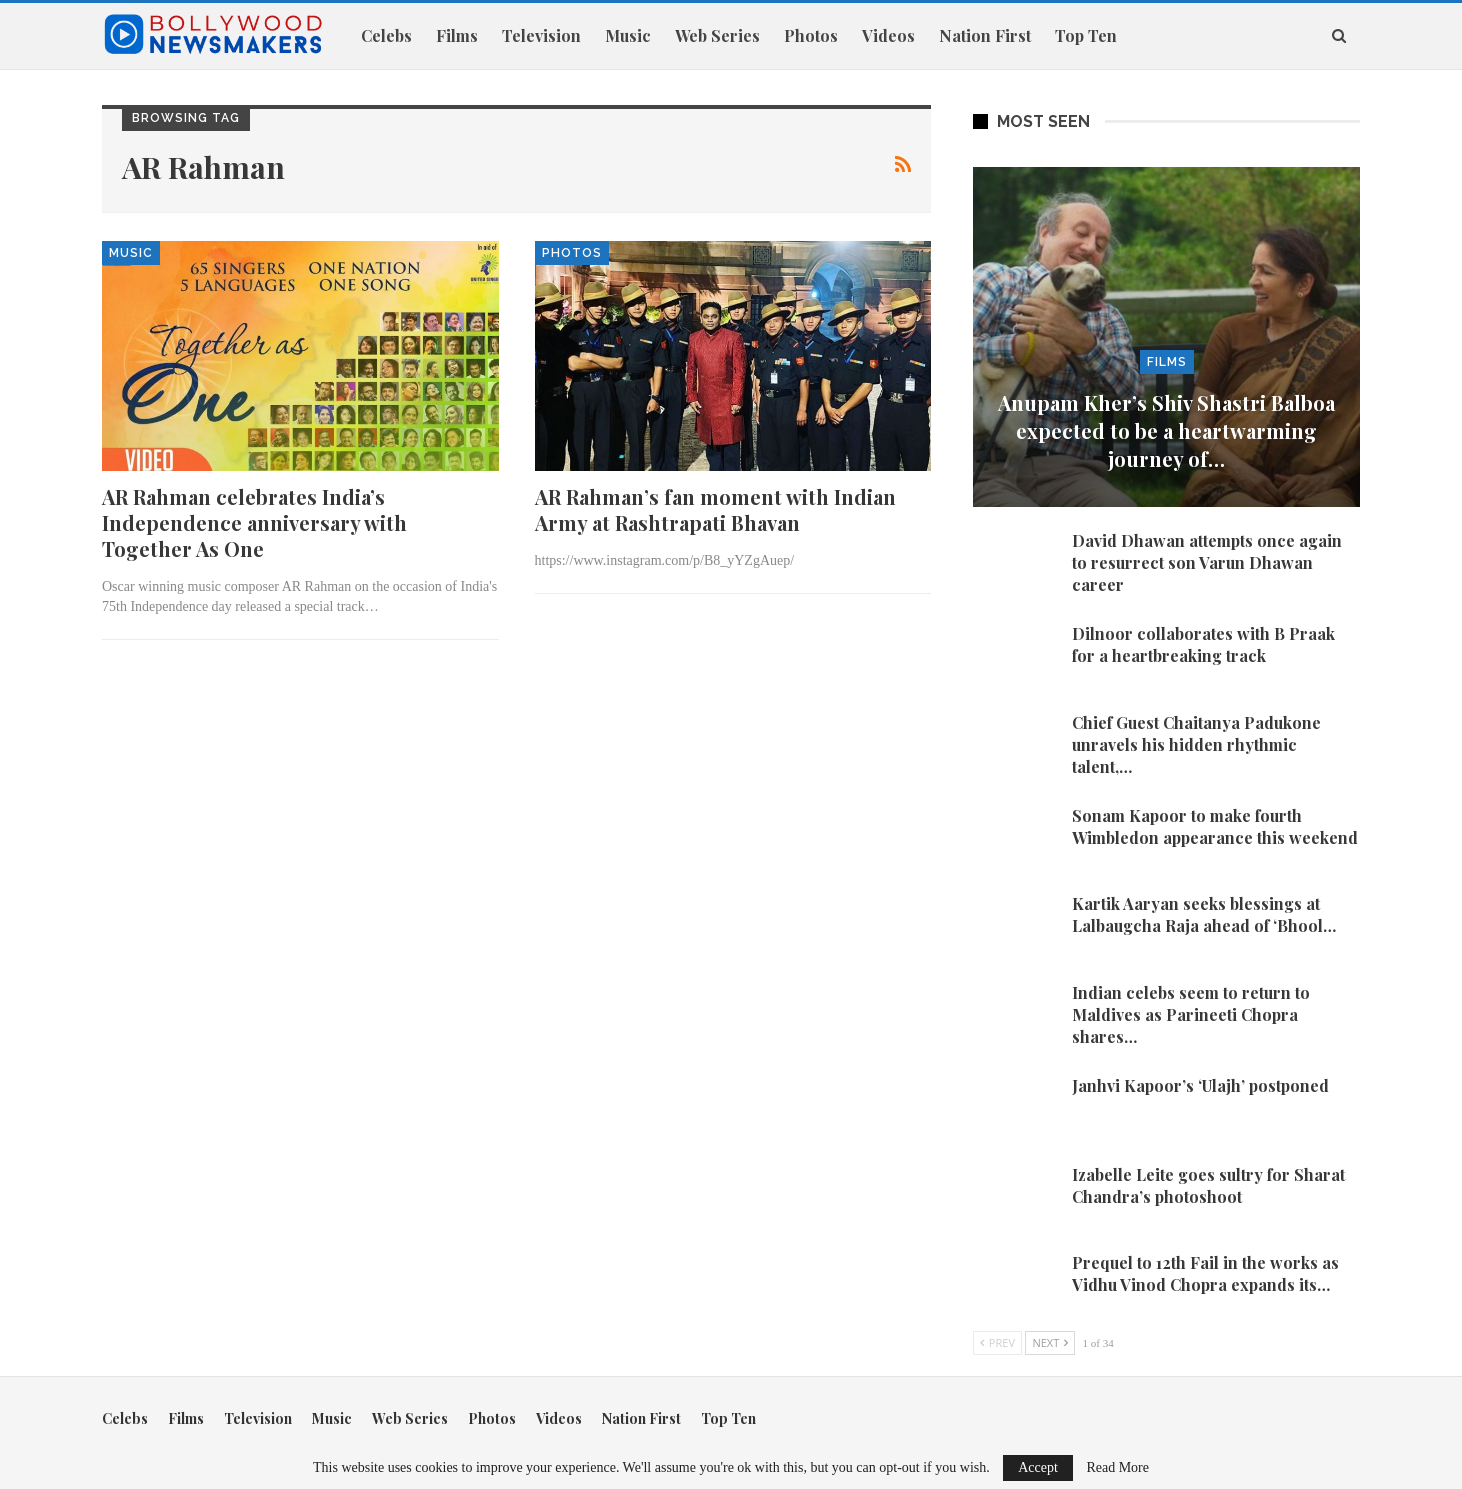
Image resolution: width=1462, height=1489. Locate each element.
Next (1050, 1342)
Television (541, 35)
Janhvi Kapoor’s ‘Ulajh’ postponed (1200, 1085)
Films (457, 35)
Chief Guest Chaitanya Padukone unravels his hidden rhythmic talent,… (1196, 744)
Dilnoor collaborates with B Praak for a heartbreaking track (1203, 644)
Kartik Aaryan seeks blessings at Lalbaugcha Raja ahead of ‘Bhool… (1204, 914)
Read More (1117, 1468)
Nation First (985, 35)
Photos (811, 35)
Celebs (386, 35)
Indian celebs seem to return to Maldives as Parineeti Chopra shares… (1191, 1014)
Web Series (717, 35)
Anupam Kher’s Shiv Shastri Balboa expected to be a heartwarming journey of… (1166, 430)
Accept (1038, 1467)
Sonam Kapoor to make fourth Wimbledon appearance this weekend (1215, 826)
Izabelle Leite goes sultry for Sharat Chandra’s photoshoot (1208, 1185)
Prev (997, 1342)
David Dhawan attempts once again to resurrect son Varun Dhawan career (1207, 562)
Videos (888, 35)
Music (628, 35)
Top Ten (1086, 35)
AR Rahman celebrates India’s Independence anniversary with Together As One (254, 522)
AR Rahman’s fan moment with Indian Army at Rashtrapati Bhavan (715, 509)
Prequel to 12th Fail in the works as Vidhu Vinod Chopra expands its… (1205, 1273)
